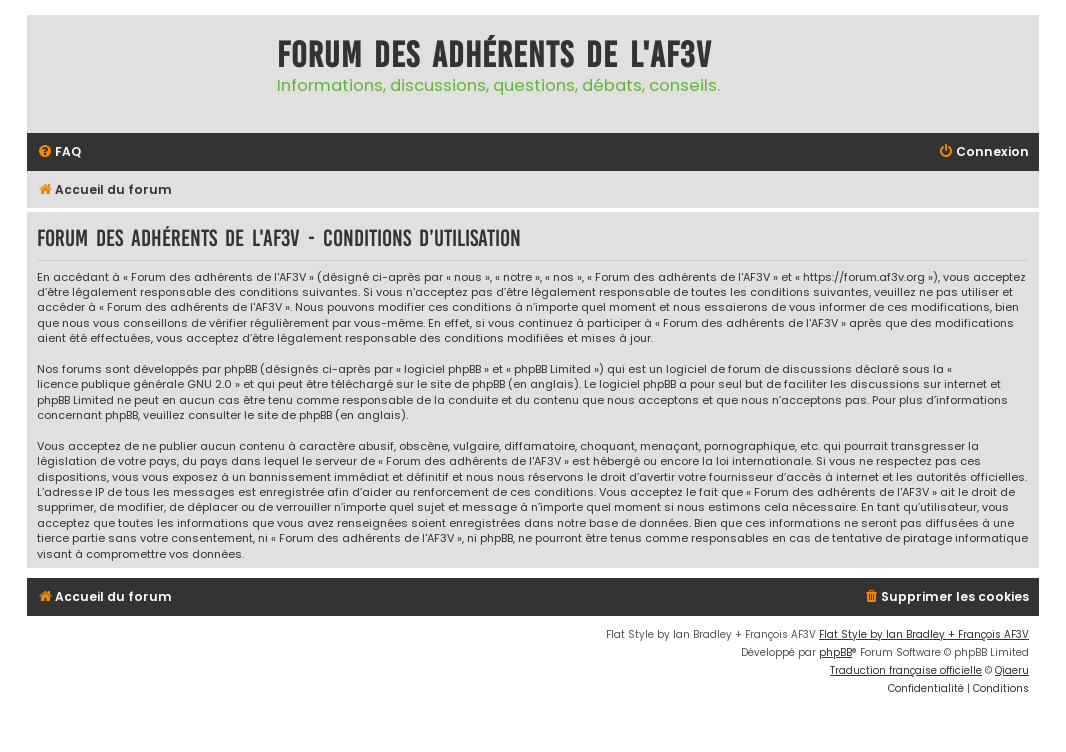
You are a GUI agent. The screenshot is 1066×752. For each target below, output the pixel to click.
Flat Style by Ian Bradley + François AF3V (924, 634)
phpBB (835, 652)
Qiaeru (1012, 670)
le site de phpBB (461, 384)
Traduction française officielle (906, 670)
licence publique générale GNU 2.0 (134, 384)
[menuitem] (59, 152)
